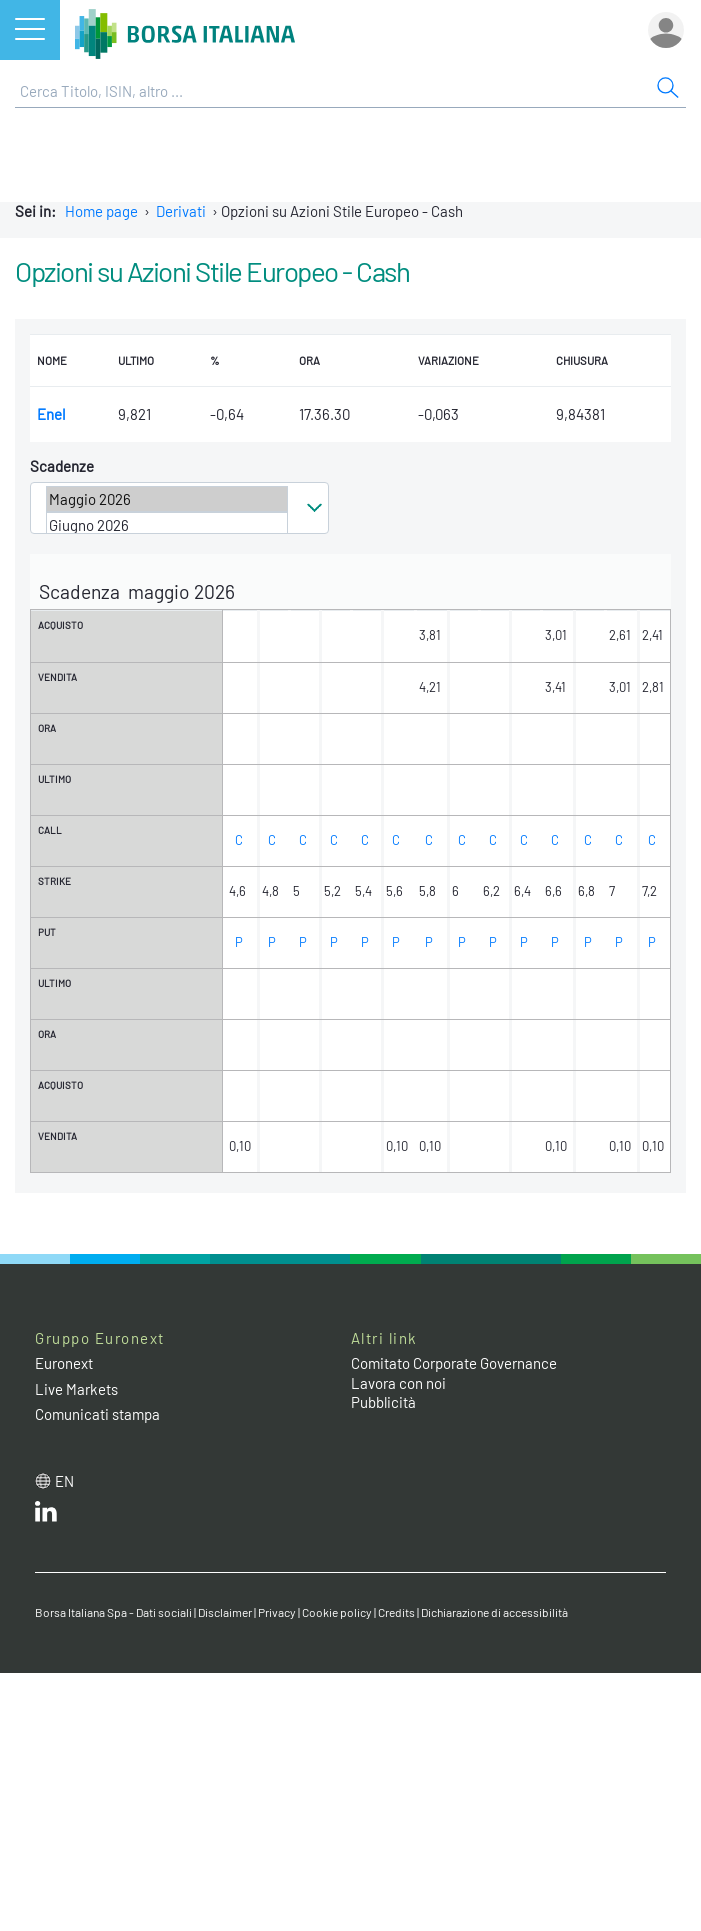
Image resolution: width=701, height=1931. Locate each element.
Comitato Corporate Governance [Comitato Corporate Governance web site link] (454, 1358)
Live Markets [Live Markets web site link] (76, 1383)
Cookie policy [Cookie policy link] (337, 1607)
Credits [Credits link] (396, 1607)
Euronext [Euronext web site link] (64, 1358)
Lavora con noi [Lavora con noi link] (398, 1377)
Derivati (181, 211)
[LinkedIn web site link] (46, 1510)
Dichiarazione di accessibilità (494, 1607)
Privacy (277, 1607)
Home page (101, 211)
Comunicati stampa (97, 1409)
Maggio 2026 (167, 499)
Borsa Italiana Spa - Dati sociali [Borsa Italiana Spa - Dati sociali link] (113, 1607)
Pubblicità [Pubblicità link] (383, 1397)
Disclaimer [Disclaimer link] (225, 1607)
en (64, 1475)
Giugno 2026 (167, 525)
